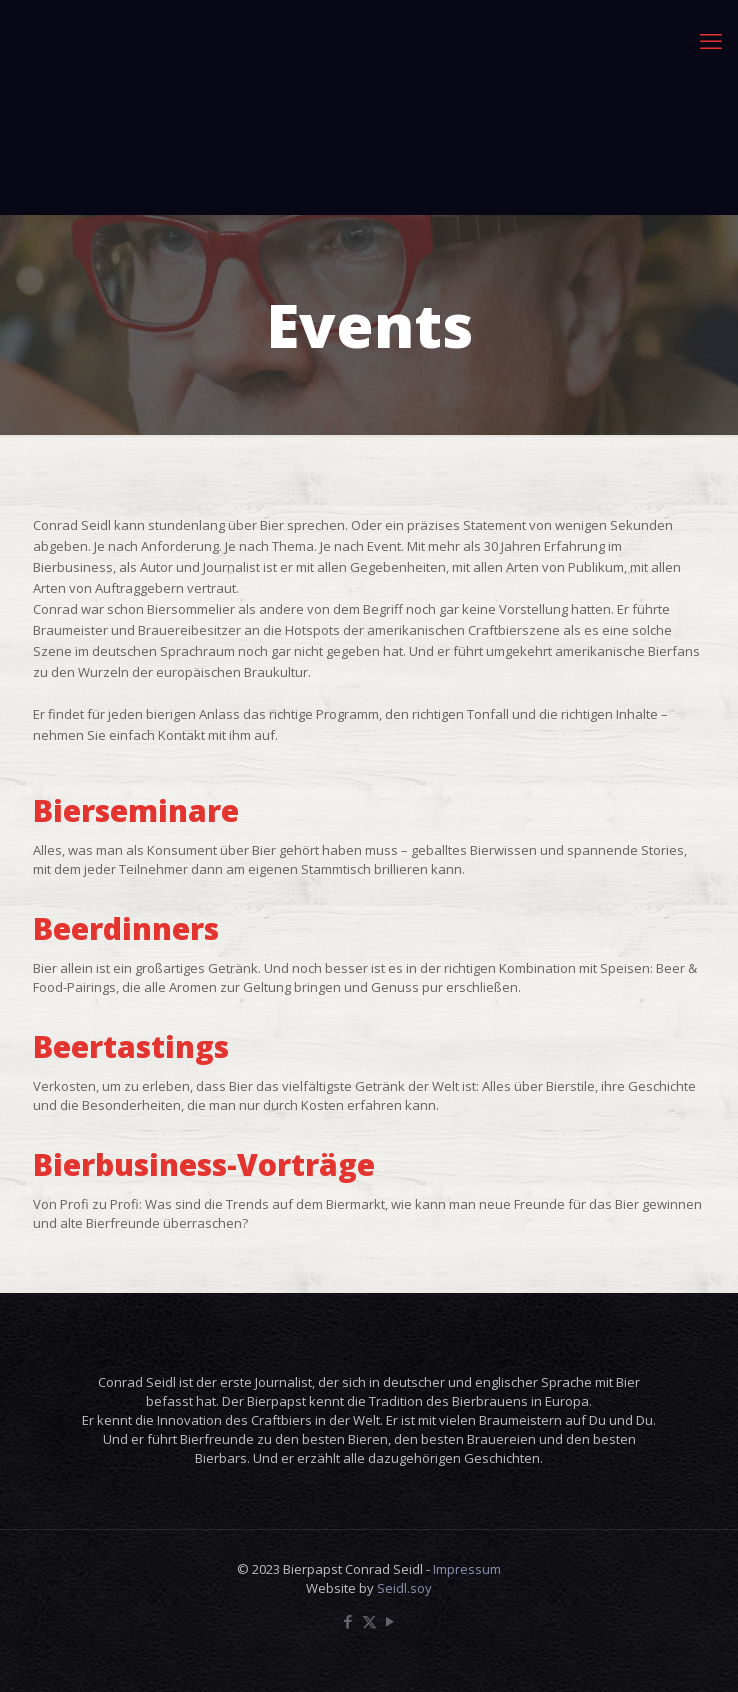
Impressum (467, 1569)
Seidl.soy (404, 1588)
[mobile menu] (711, 40)
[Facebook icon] (348, 1621)
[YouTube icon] (390, 1621)
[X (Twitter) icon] (369, 1621)
